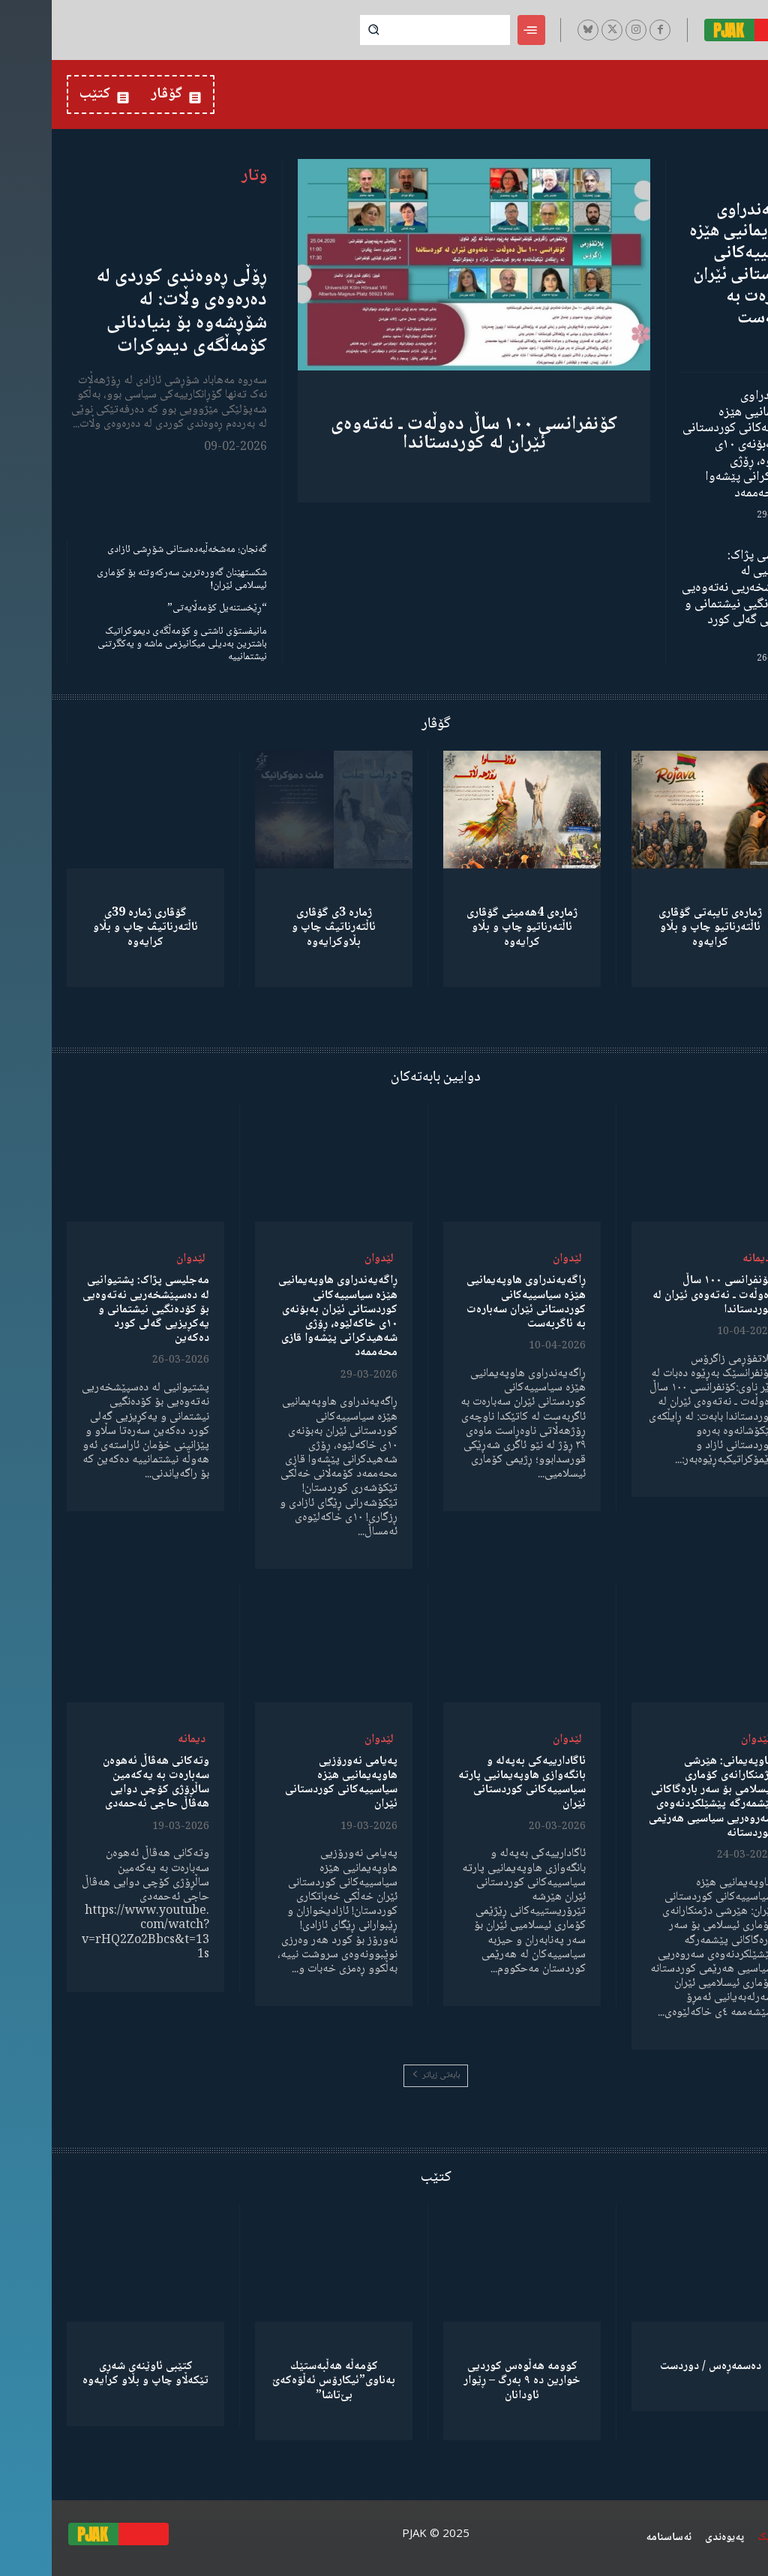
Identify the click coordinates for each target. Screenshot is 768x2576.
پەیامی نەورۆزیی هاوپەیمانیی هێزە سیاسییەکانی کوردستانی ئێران (289, 1783)
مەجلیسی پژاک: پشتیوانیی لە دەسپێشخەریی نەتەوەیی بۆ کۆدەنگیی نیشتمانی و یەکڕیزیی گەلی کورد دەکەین (691, 596)
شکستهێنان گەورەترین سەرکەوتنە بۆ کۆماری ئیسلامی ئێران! (130, 579)
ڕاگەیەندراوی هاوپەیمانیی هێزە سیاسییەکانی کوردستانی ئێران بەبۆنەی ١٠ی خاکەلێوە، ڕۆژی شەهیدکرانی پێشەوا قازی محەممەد (692, 445)
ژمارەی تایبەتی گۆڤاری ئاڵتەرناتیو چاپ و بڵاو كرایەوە (658, 927)
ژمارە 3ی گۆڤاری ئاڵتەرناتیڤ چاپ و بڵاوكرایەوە (282, 927)
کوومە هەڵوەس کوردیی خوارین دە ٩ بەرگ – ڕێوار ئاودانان (470, 2380)
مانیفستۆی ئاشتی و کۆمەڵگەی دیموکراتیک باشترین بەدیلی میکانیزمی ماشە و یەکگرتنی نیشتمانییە (130, 644)
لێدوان (515, 1259)
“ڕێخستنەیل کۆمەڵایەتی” (165, 608)
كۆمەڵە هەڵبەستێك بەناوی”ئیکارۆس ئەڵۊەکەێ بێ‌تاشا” (282, 2380)
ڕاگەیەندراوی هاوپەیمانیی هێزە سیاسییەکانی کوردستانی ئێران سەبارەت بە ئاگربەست (695, 264)
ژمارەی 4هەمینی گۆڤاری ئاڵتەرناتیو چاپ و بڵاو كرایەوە (470, 927)
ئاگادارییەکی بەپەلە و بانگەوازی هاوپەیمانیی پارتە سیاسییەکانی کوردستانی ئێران (470, 1783)
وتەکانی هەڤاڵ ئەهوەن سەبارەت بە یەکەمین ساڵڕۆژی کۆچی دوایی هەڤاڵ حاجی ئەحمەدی (104, 1783)
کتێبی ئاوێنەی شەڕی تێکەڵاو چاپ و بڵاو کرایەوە (94, 2373)
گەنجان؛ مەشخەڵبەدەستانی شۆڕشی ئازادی (135, 550)
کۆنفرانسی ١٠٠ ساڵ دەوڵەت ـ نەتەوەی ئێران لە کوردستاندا (422, 434)
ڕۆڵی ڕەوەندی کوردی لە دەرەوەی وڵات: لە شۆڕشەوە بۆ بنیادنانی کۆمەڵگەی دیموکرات (129, 312)
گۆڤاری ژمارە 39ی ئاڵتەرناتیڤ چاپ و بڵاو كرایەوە (93, 927)
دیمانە (704, 1259)
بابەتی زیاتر (384, 2075)
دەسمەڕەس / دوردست (659, 2366)
